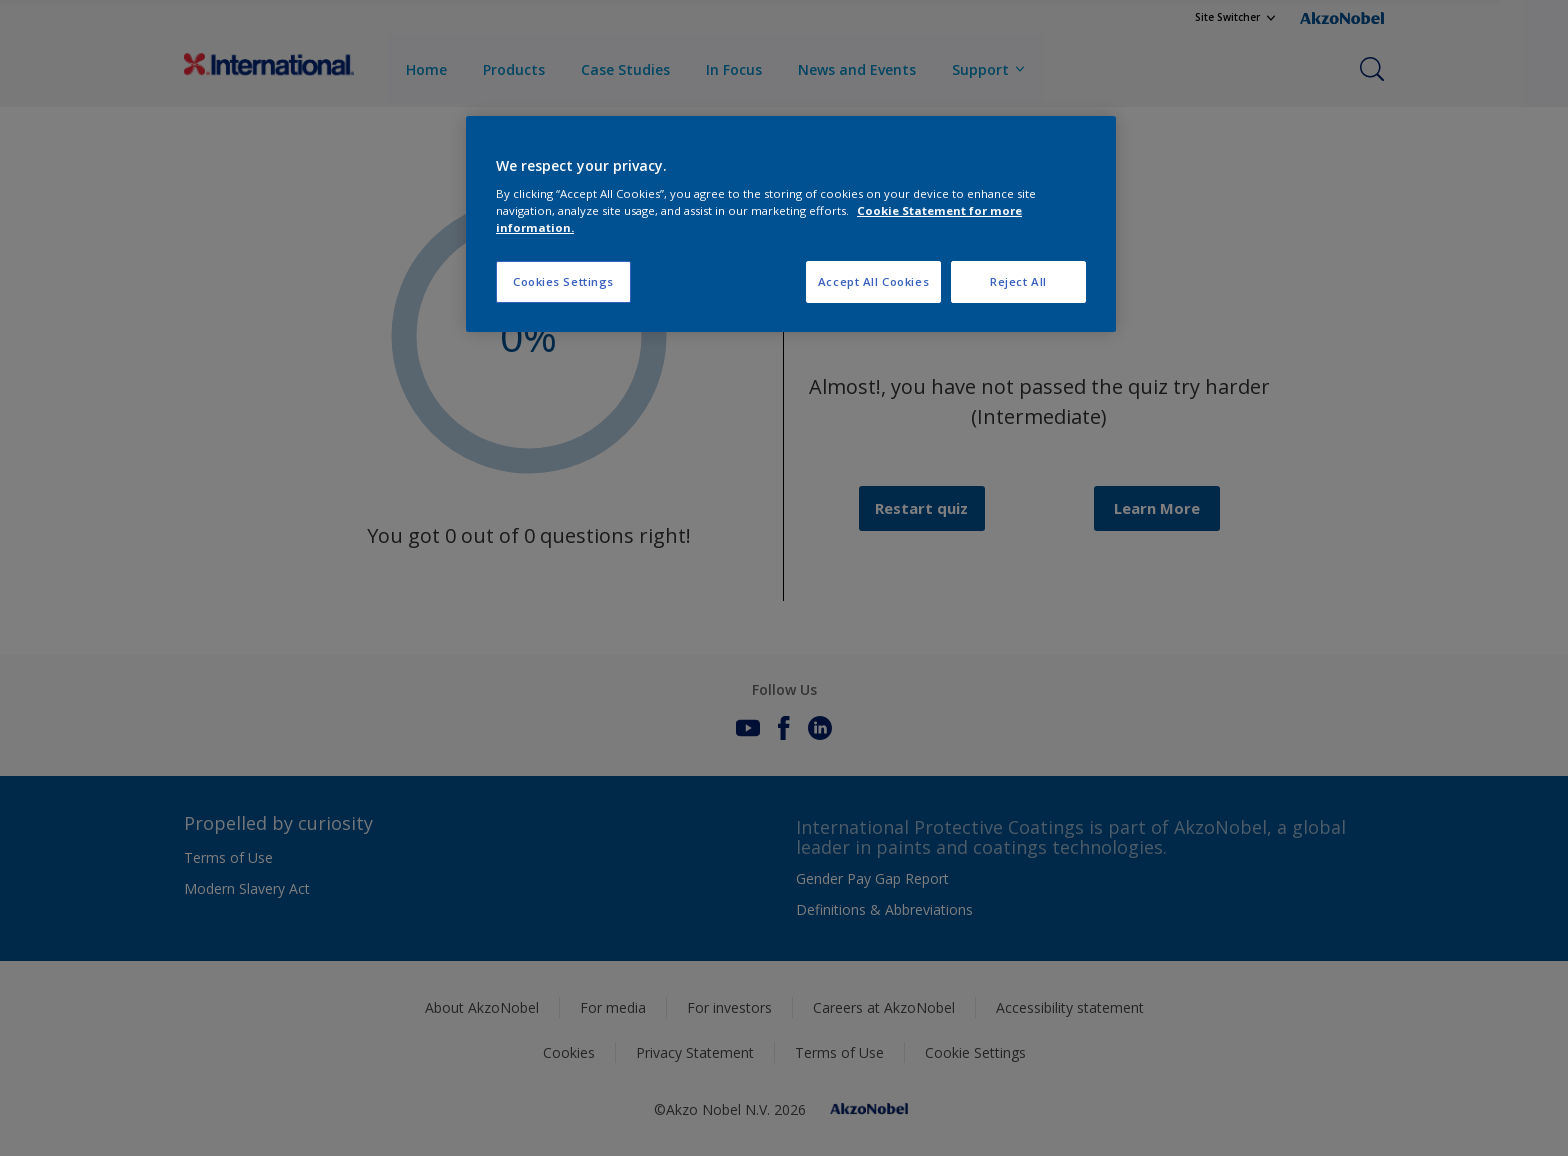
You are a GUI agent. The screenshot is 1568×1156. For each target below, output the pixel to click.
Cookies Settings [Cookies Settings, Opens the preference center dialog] (563, 281)
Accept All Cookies (873, 281)
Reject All (1018, 281)
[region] (791, 224)
